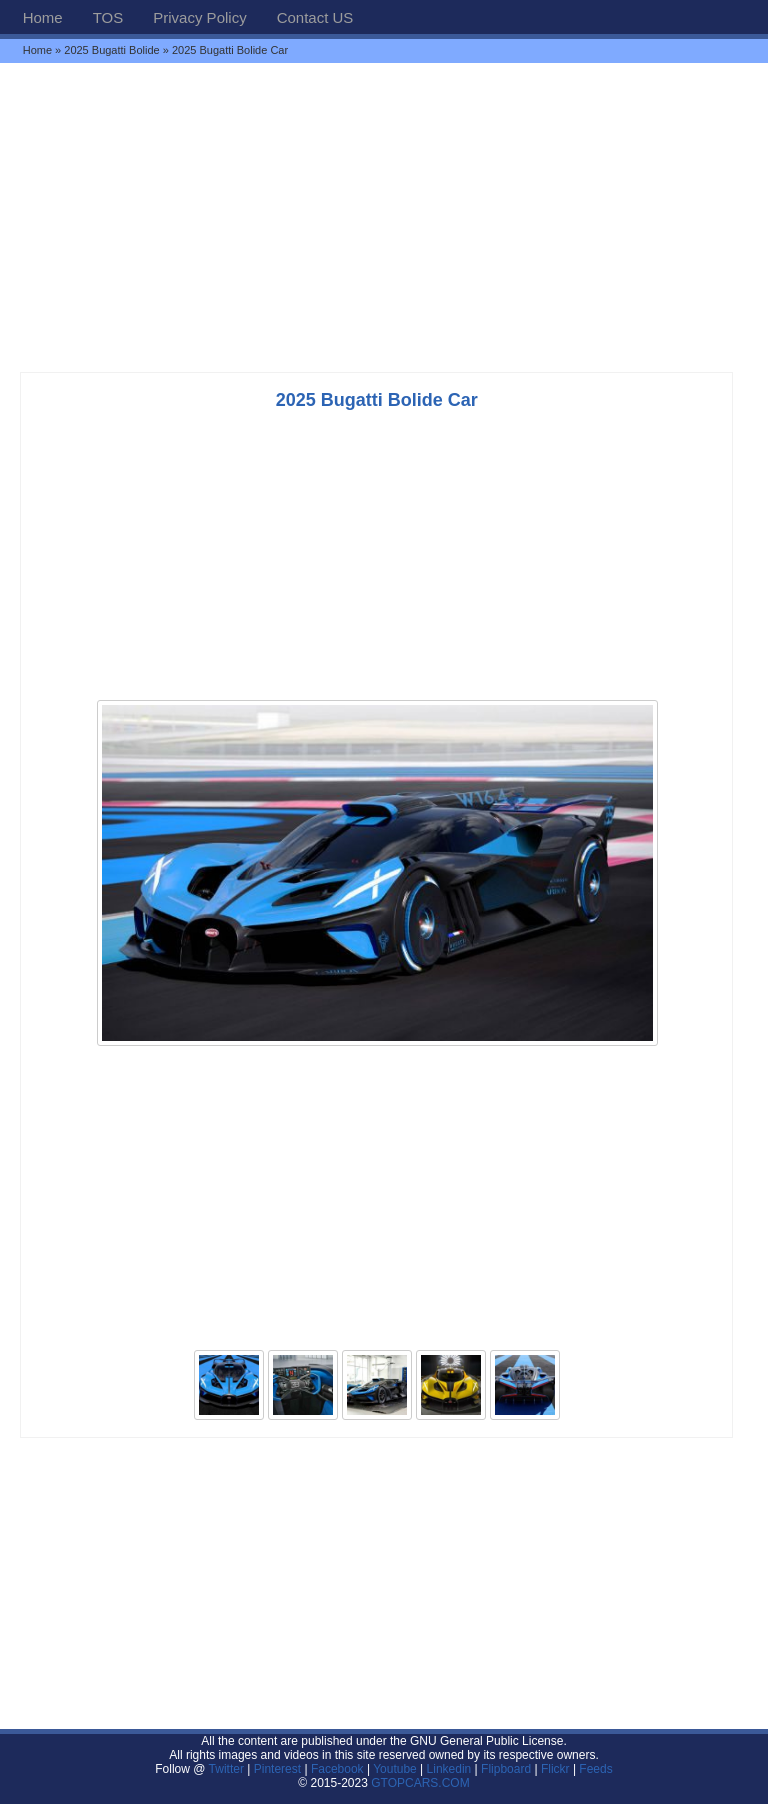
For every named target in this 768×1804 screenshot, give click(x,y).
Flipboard (506, 1769)
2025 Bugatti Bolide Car (377, 400)
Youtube (395, 1769)
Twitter (228, 1769)
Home (43, 17)
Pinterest (277, 1769)
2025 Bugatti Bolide (111, 50)
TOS (108, 17)
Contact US (315, 17)
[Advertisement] (384, 217)
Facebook (337, 1769)
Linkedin (449, 1769)
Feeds (595, 1769)
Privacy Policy (199, 17)
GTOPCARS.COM (420, 1783)
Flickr (555, 1769)
